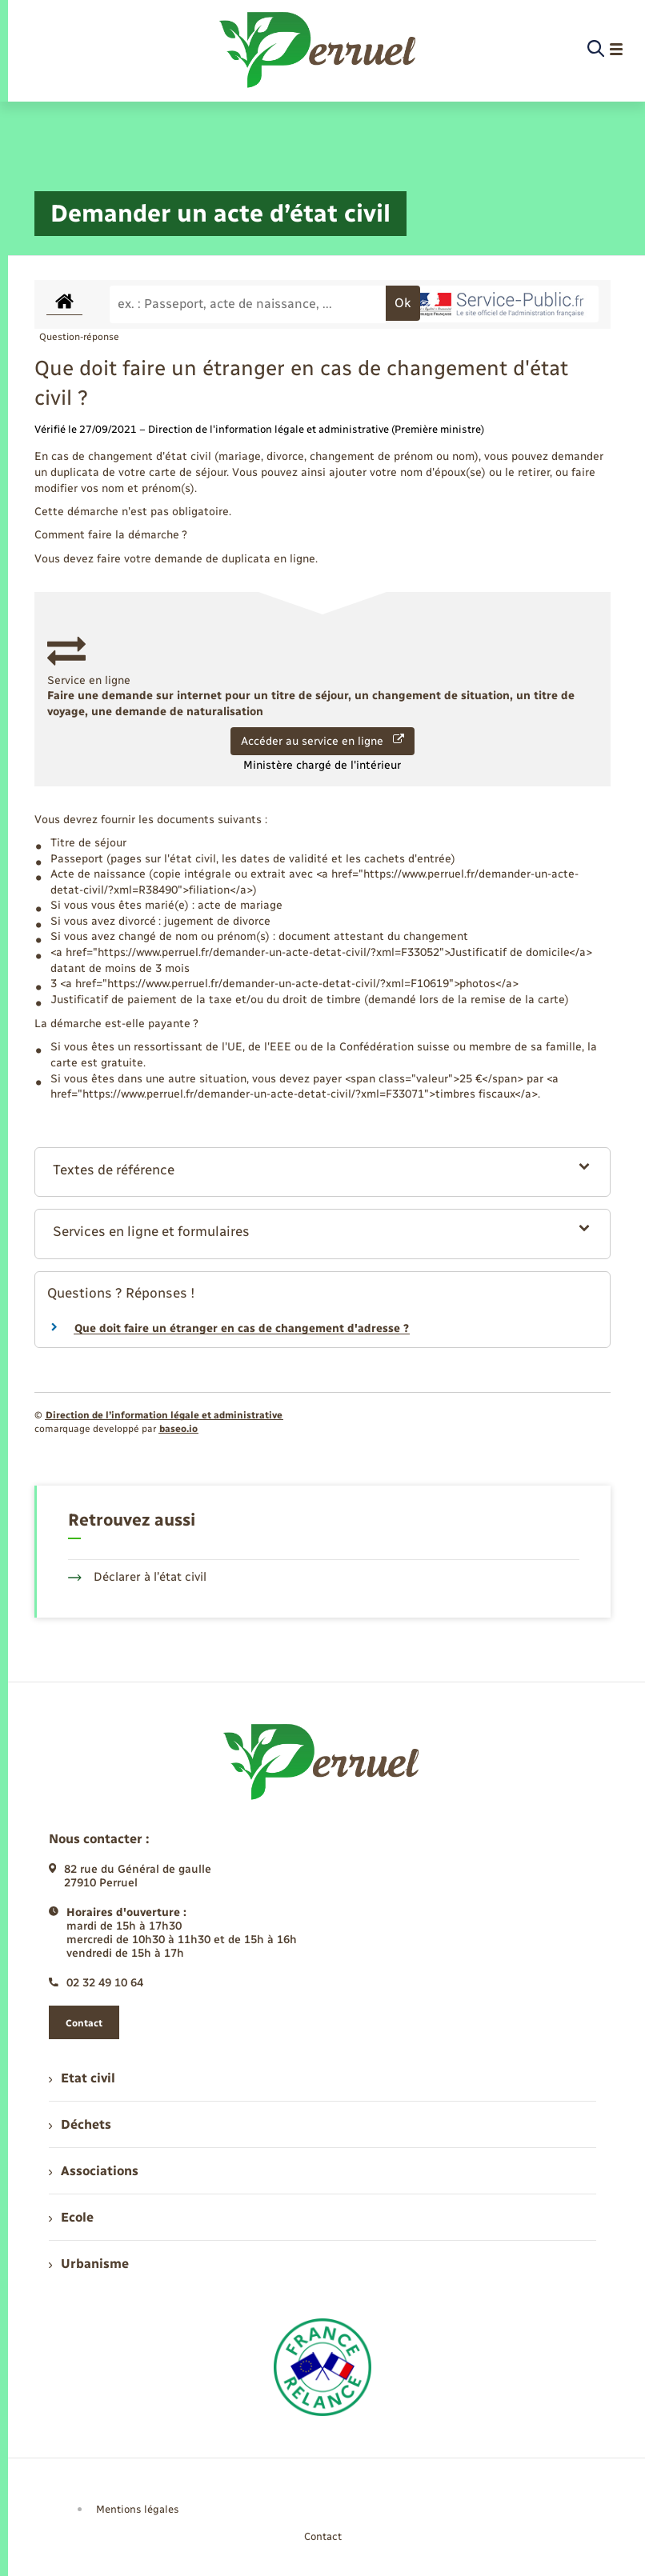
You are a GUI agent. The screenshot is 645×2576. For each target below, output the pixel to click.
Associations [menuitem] (93, 2170)
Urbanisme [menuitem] (89, 2263)
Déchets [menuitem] (80, 2124)
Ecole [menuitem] (71, 2217)
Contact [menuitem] (323, 2536)
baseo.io (178, 1428)
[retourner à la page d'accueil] (319, 50)
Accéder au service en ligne (322, 741)
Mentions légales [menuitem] (137, 2509)
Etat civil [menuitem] (82, 2078)
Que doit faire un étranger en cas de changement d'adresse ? (241, 1328)
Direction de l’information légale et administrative (164, 1415)
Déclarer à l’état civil (137, 1577)
